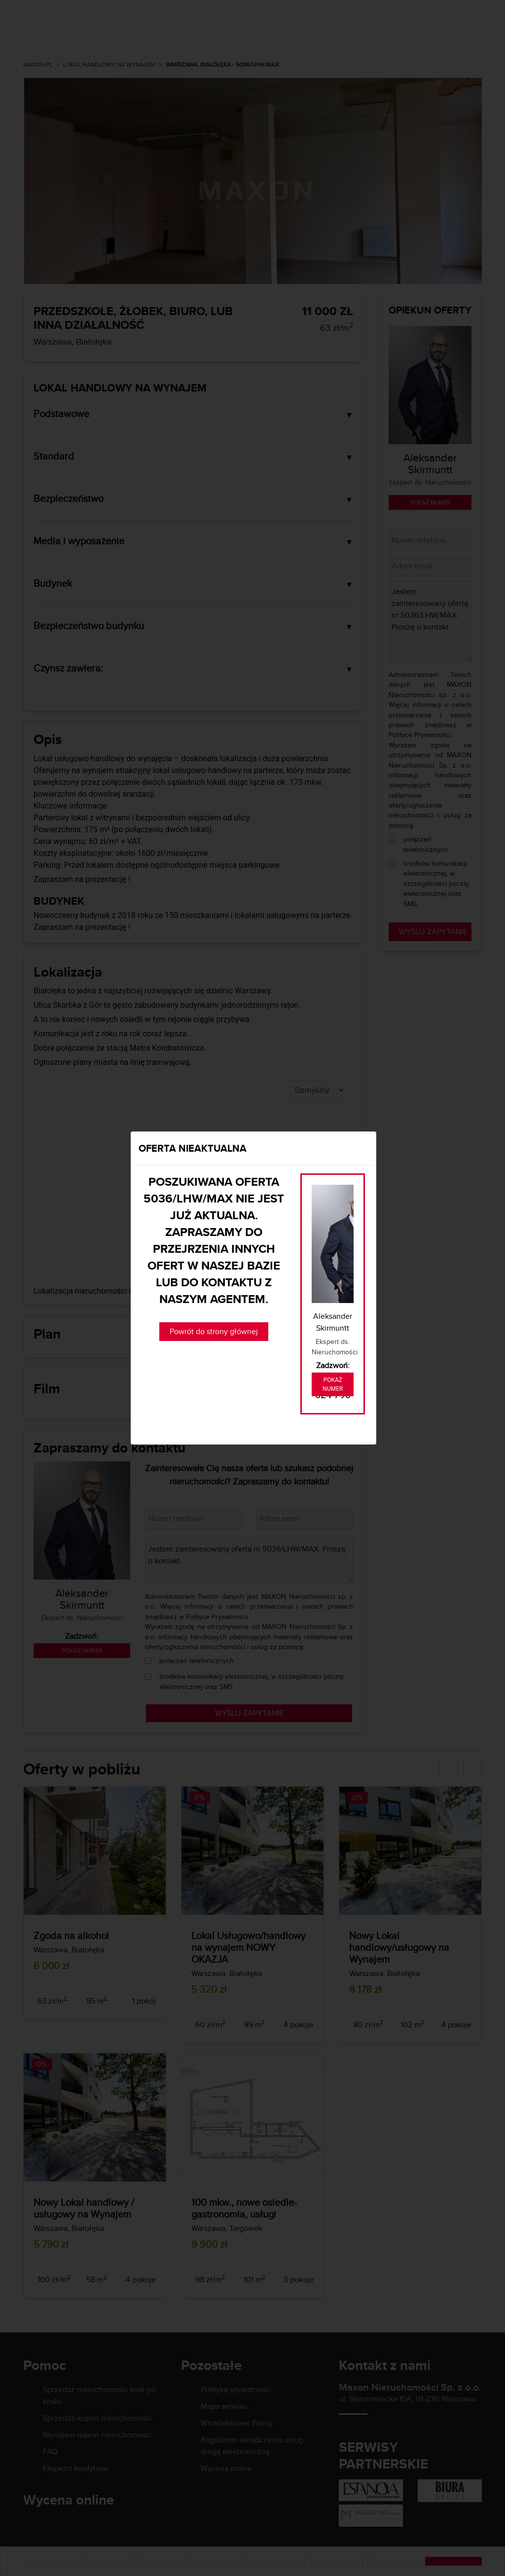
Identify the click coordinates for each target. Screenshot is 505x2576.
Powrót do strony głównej (214, 1331)
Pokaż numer (333, 1384)
